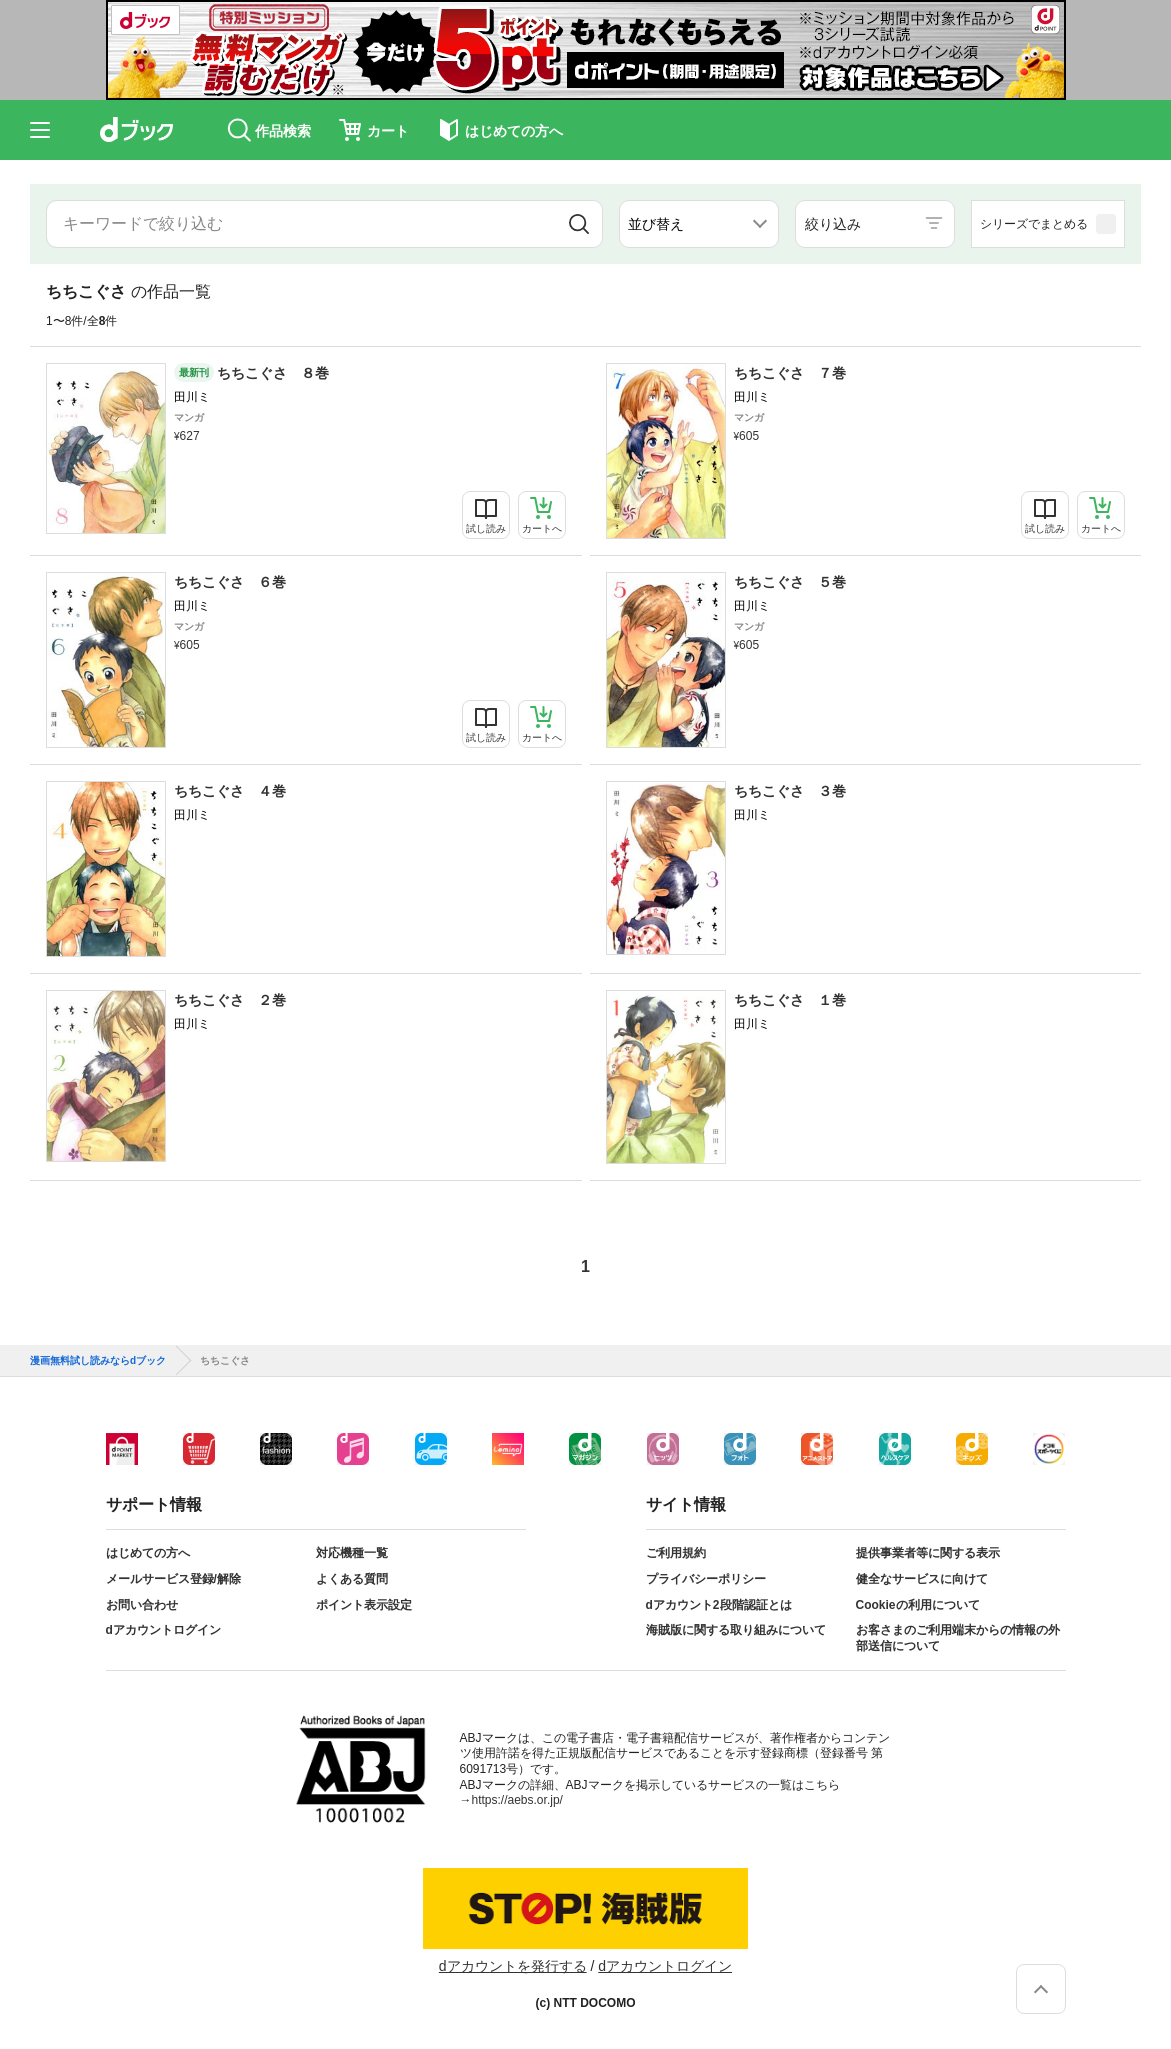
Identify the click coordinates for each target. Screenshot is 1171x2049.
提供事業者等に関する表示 (928, 1553)
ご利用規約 (676, 1553)
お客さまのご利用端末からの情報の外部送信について (958, 1638)
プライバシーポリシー (706, 1579)
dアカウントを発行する (513, 1966)
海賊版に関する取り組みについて (736, 1630)
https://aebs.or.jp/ (517, 1800)
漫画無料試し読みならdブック (98, 1361)
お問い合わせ (142, 1605)
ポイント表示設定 (364, 1605)
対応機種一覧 (352, 1553)
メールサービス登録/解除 (173, 1579)
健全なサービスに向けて (922, 1579)
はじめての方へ (148, 1553)
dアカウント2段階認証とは (719, 1605)
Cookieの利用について (918, 1605)
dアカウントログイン (163, 1630)
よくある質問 (352, 1579)
